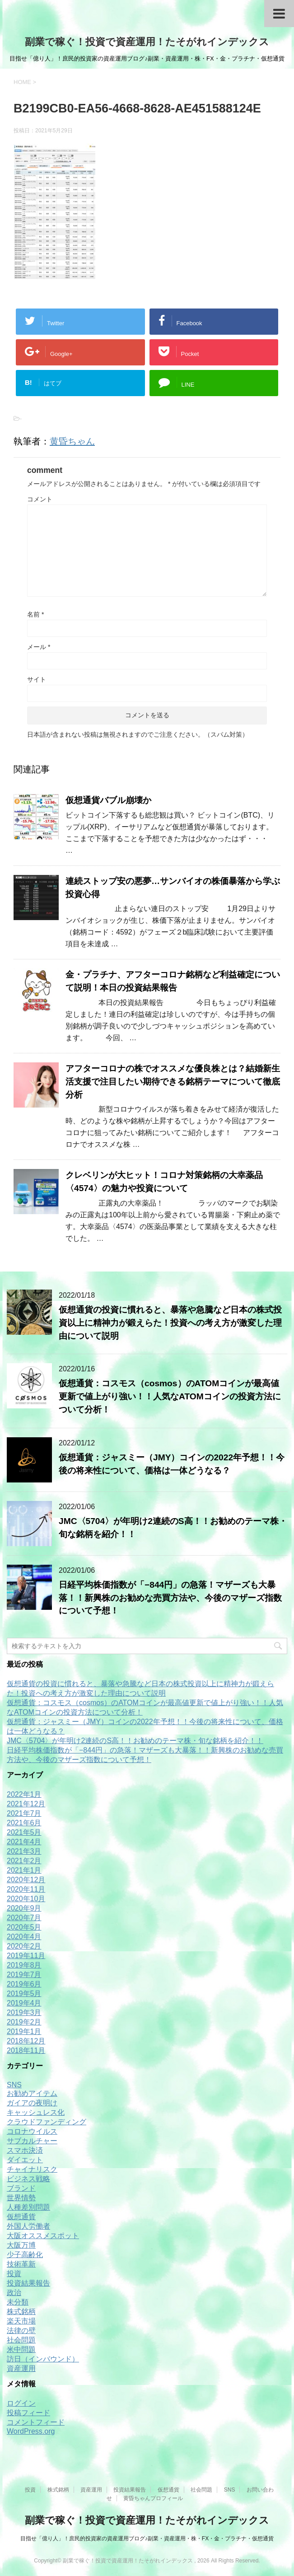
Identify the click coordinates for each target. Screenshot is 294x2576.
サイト (36, 679)
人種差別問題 (28, 2207)
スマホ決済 (25, 2150)
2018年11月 (26, 2050)
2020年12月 (26, 1880)
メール (38, 646)
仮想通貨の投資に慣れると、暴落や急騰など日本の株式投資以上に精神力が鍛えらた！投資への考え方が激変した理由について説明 (170, 1323)
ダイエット (25, 2160)
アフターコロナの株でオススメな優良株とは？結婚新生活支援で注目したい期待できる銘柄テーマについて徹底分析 (172, 1081)
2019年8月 (24, 1965)
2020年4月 (24, 1936)
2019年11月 (26, 1955)
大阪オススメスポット (43, 2235)
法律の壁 (21, 2330)
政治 (14, 2292)
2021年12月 (26, 1804)
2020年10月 (26, 1899)
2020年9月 (24, 1908)
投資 (14, 2273)
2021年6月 (24, 1823)
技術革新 (21, 2264)
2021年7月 (24, 1813)
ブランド (21, 2188)
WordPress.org (31, 2431)
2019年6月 (24, 1984)
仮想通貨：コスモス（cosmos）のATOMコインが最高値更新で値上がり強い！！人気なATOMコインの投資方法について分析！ (170, 1396)
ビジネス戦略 (28, 2179)
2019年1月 (24, 2031)
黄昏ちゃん (72, 441)
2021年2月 (24, 1861)
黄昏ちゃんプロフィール (153, 2498)
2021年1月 (24, 1870)
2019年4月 (24, 2003)
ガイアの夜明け (32, 2103)
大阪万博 (21, 2245)
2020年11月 (26, 1889)
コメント (39, 499)
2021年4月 (24, 1842)
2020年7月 (24, 1917)
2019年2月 (24, 2022)
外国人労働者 (28, 2226)
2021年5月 (24, 1832)
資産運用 (21, 2368)
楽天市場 (21, 2321)
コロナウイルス (32, 2131)
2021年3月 (24, 1851)
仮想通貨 (21, 2217)
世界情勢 (21, 2198)
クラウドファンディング (46, 2122)
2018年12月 (26, 2041)
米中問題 (21, 2349)
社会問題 (21, 2340)
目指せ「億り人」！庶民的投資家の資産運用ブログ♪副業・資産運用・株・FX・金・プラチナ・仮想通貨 (147, 2538)
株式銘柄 (21, 2311)
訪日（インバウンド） (43, 2359)
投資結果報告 (28, 2283)
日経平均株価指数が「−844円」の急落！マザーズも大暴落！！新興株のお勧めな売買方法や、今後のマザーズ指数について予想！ (170, 1598)
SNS (14, 2085)
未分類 (17, 2302)
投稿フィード (28, 2413)
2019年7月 (24, 1974)
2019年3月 (24, 2012)
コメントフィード (36, 2422)
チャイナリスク (32, 2169)
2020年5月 (24, 1927)
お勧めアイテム (32, 2093)
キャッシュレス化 (36, 2112)
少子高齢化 (25, 2254)
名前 (35, 614)
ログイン (21, 2403)
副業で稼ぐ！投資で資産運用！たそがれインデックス (147, 41)
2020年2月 (24, 1946)
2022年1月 (24, 1794)
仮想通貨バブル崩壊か (108, 800)
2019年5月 (24, 1993)
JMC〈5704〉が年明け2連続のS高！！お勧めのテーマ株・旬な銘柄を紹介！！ (135, 1740)
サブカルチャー (32, 2141)
